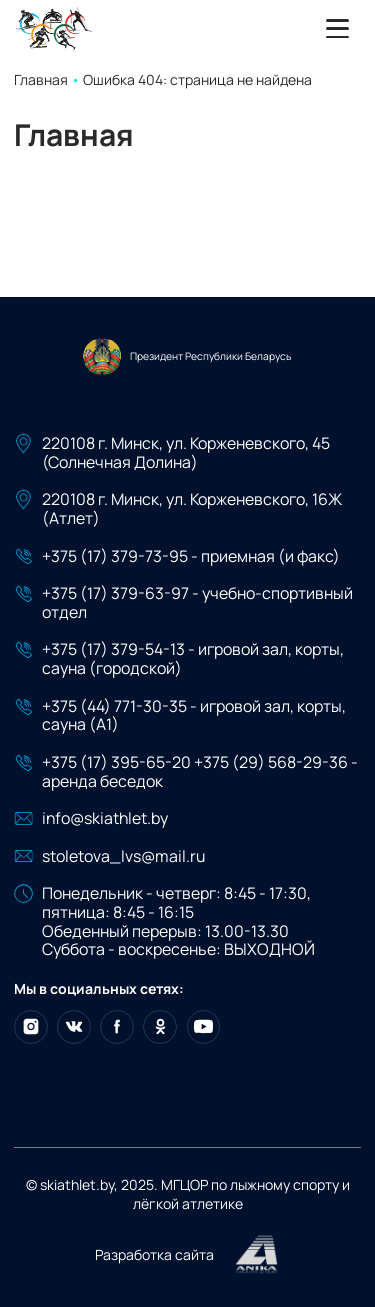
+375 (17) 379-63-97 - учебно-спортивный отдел (197, 603)
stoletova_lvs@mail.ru (123, 856)
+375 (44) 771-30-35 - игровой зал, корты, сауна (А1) (194, 716)
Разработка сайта (187, 1255)
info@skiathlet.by (105, 818)
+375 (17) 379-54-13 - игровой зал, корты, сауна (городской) (193, 659)
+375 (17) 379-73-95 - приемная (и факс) (191, 556)
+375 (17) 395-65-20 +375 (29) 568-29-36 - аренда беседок (200, 772)
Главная (41, 79)
